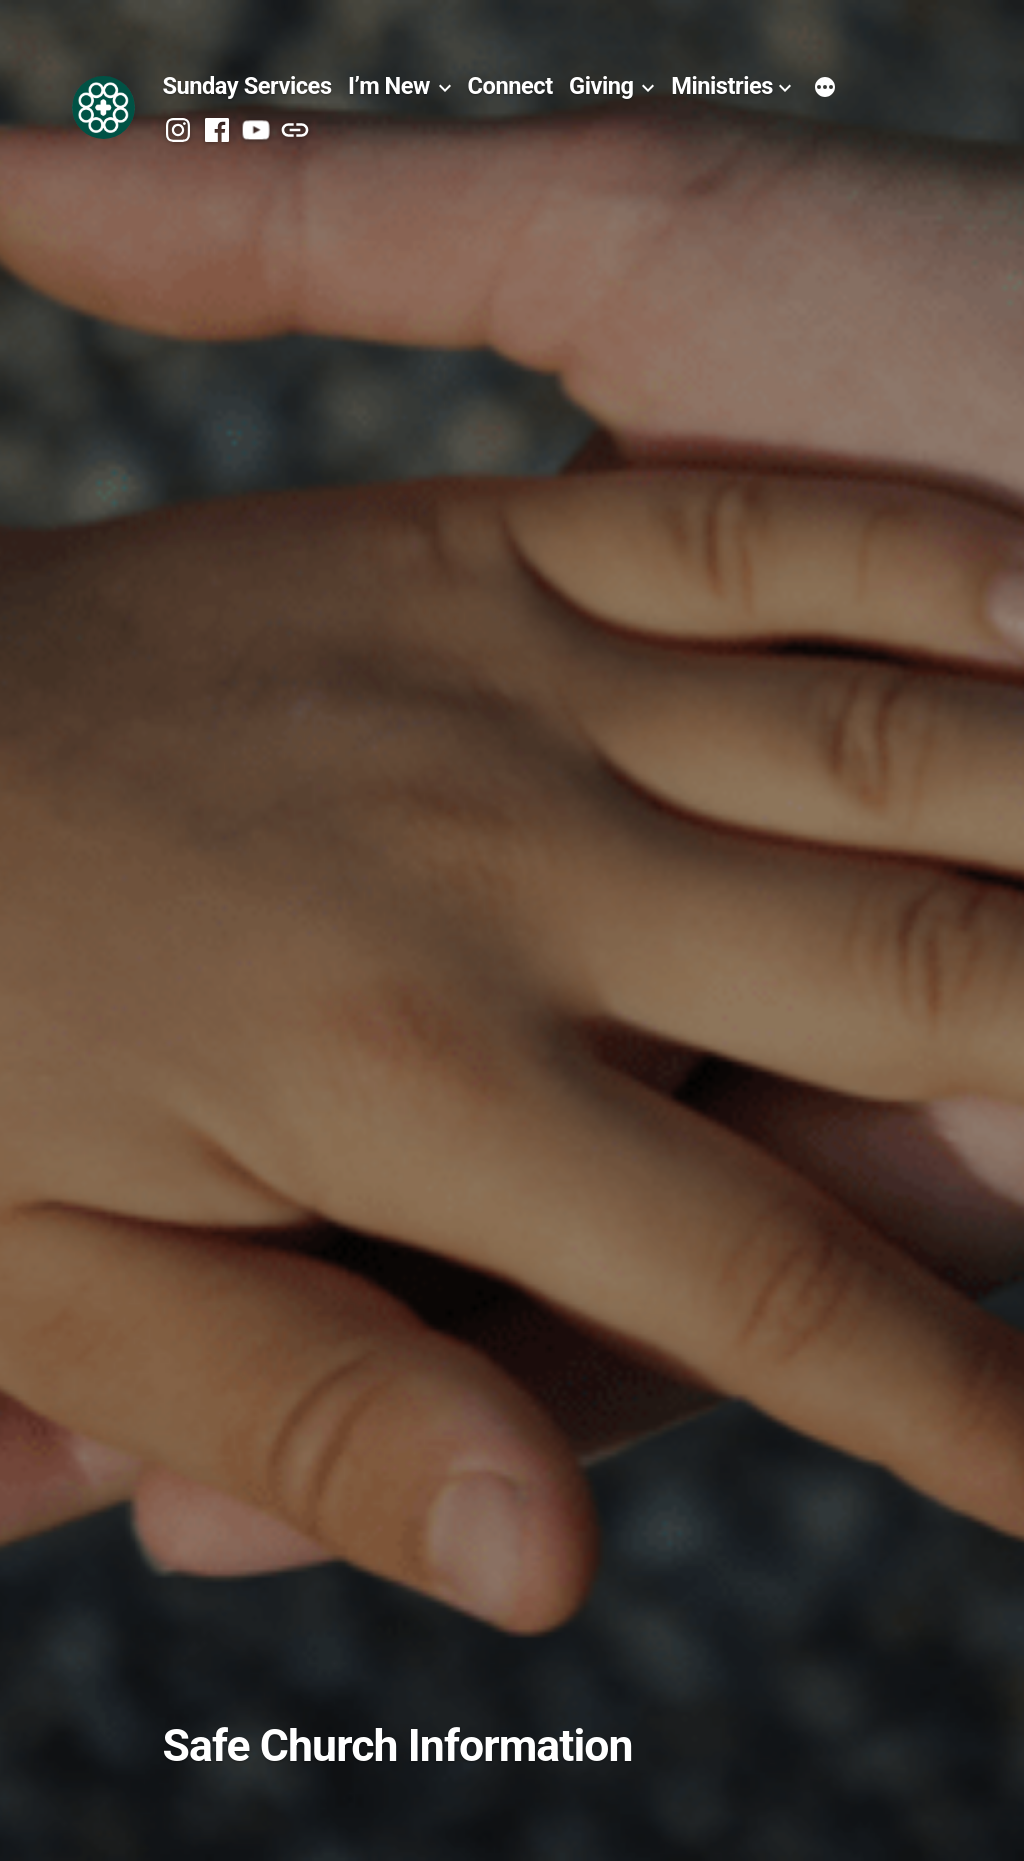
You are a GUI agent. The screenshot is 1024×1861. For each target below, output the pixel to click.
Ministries (722, 86)
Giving (601, 86)
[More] (825, 89)
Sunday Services (246, 86)
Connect (510, 86)
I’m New (389, 86)
